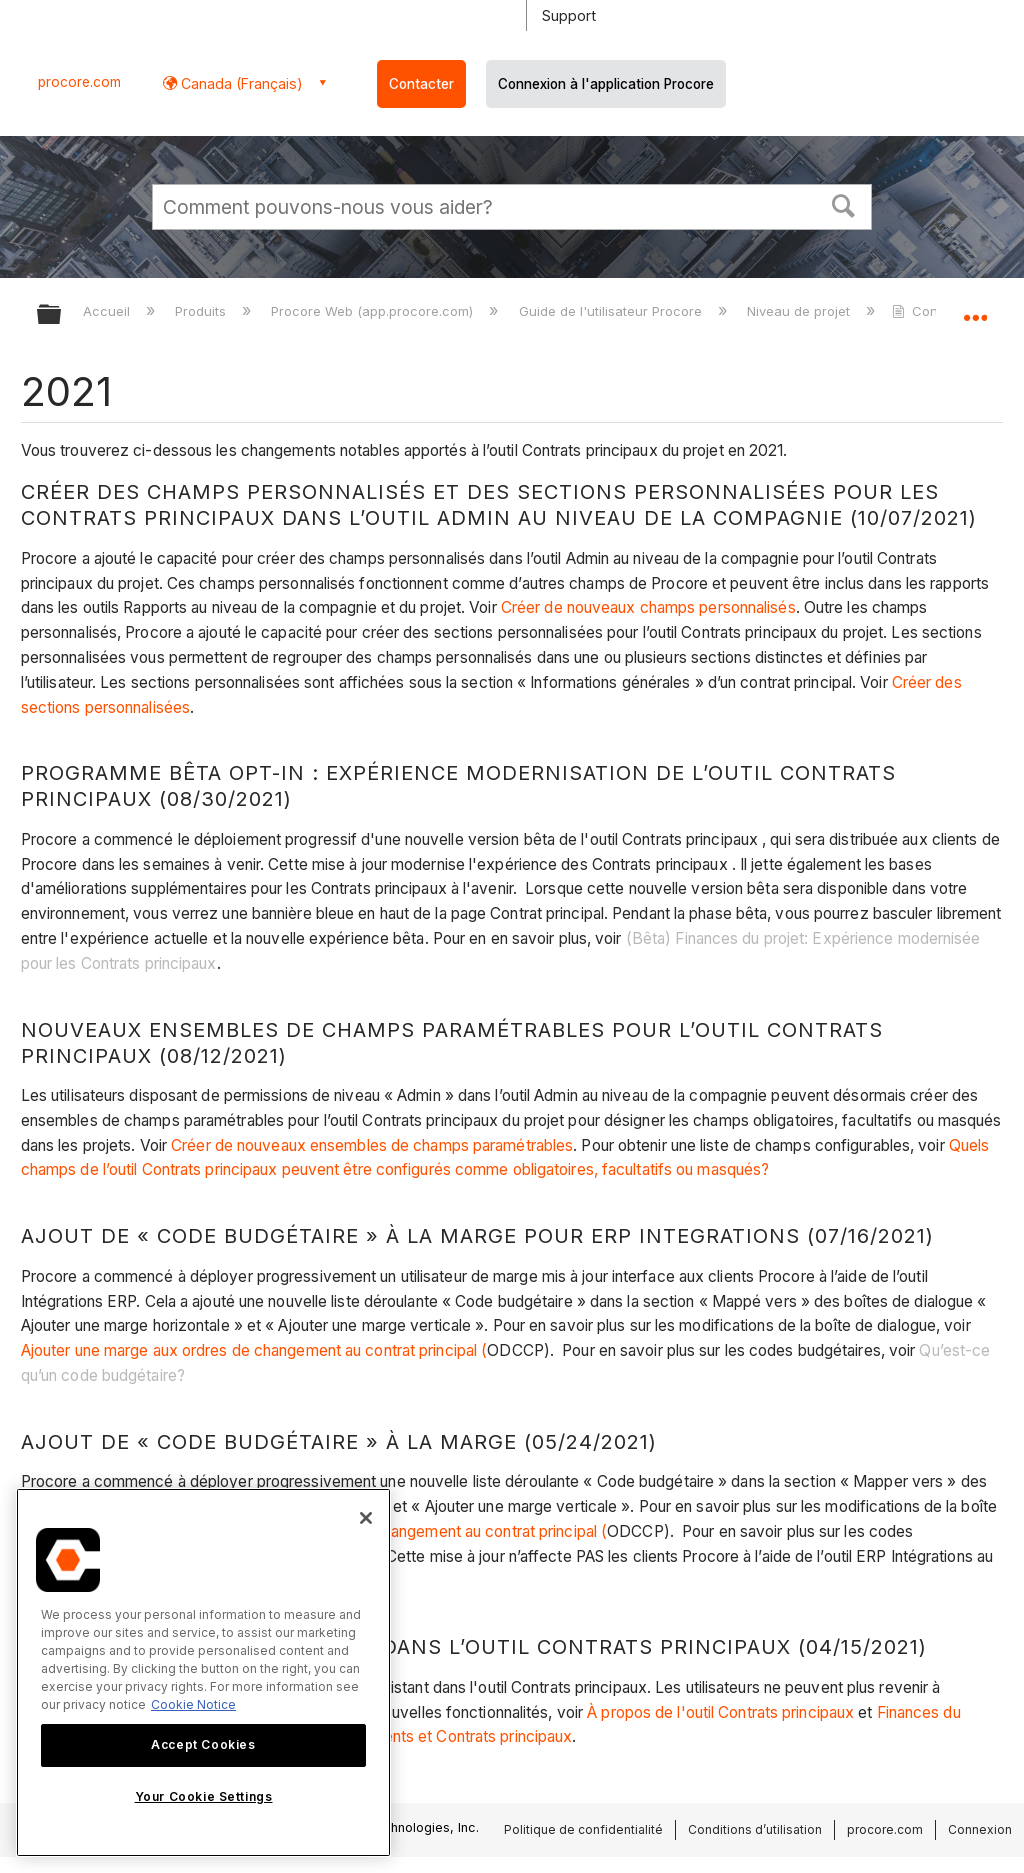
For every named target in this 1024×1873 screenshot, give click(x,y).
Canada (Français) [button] (240, 83)
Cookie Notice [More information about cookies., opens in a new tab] (193, 1704)
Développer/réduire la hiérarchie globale (62, 315)
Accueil (108, 311)
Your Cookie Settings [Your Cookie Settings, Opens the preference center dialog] (204, 1796)
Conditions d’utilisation (755, 1829)
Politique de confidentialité (583, 1829)
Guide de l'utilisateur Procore (612, 311)
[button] (844, 204)
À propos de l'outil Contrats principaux (720, 1712)
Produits (202, 311)
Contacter (421, 84)
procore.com (79, 82)
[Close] (366, 1518)
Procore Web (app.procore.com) (374, 311)
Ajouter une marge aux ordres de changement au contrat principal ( (254, 1350)
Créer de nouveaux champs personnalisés (648, 607)
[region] (203, 1672)
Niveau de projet (800, 311)
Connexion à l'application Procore (606, 84)
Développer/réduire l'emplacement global (975, 308)
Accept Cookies (203, 1744)
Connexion (980, 1829)
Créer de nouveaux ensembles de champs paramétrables (372, 1145)
